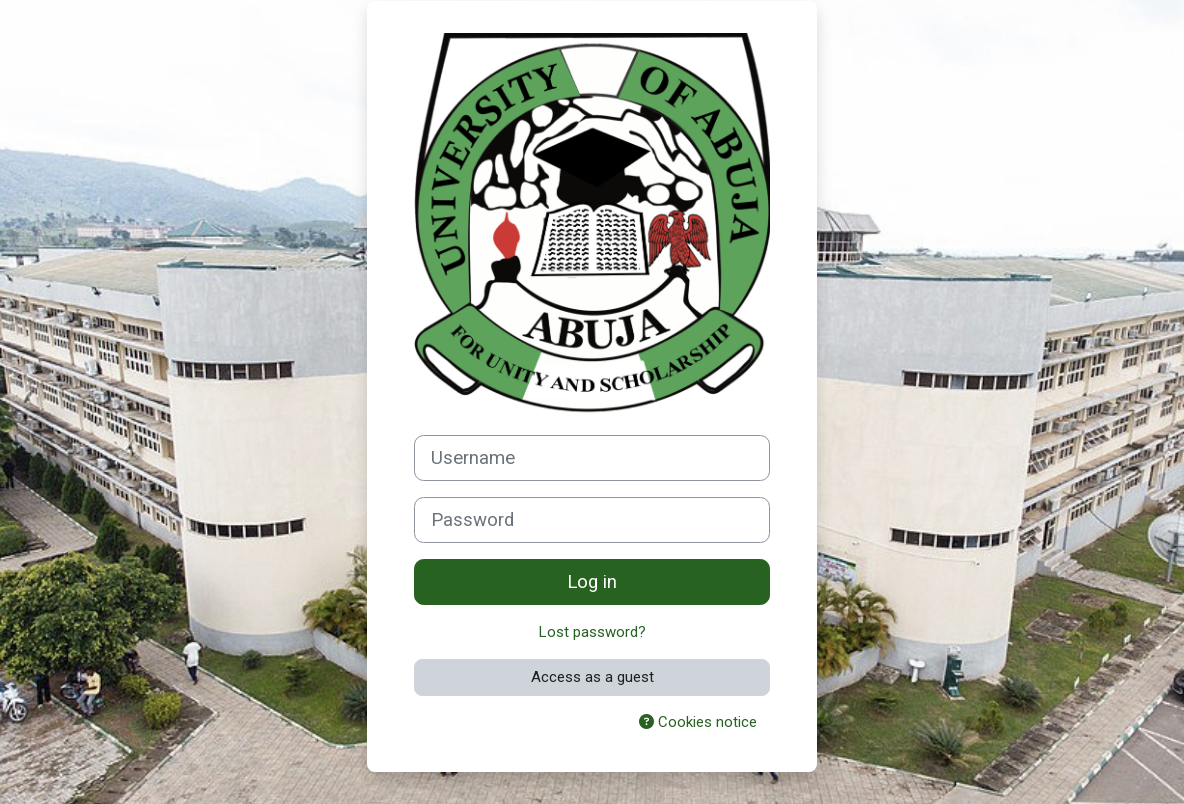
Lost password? (592, 632)
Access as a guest (592, 677)
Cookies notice (698, 722)
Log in (592, 582)
